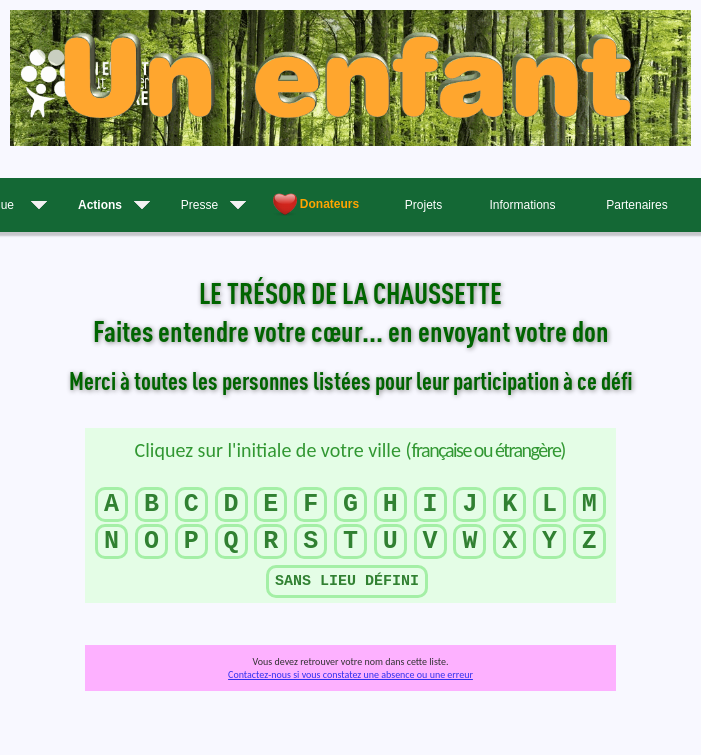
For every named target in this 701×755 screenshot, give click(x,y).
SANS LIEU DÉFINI (347, 581)
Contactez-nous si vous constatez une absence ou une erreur (350, 674)
